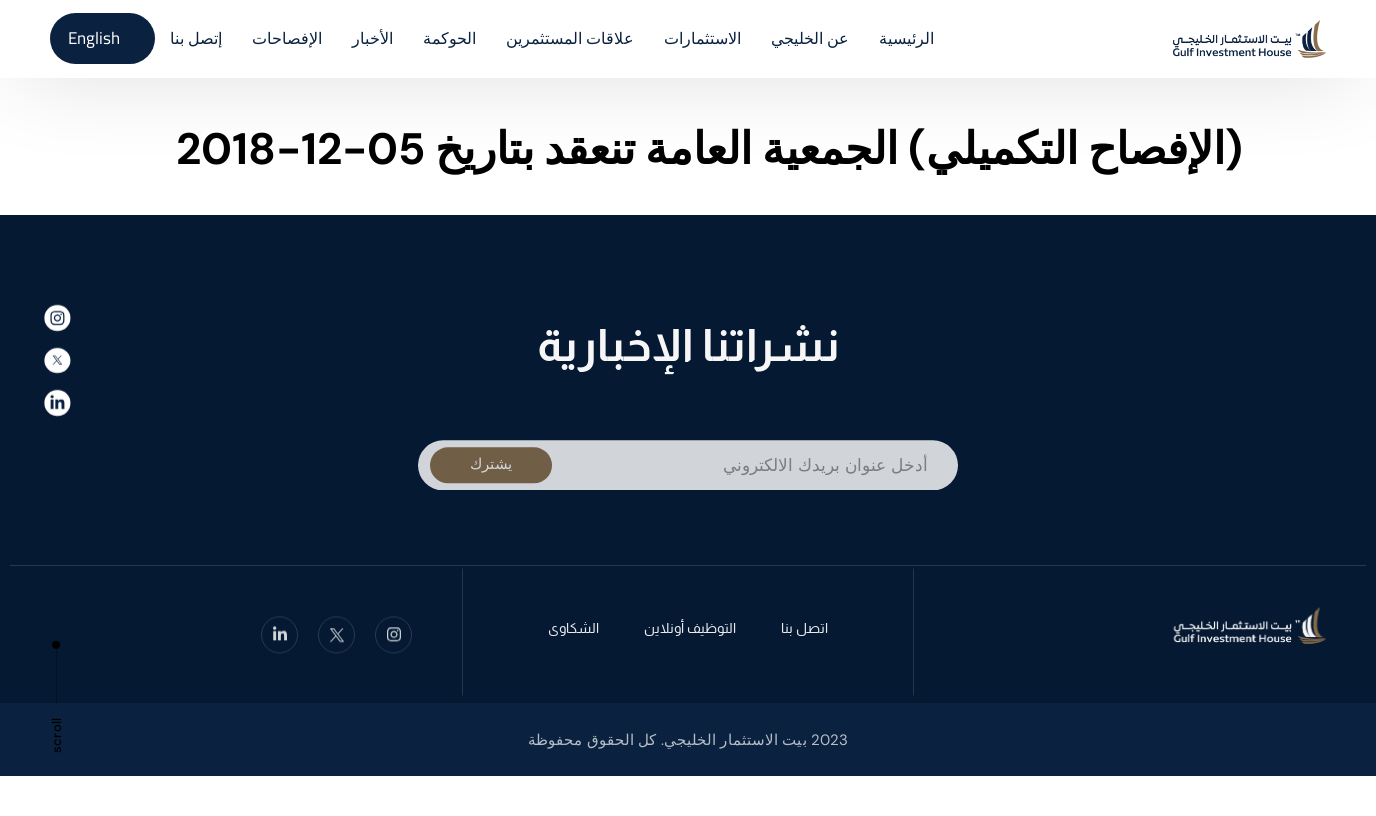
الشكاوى (573, 632)
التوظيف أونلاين (690, 632)
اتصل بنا (804, 632)
